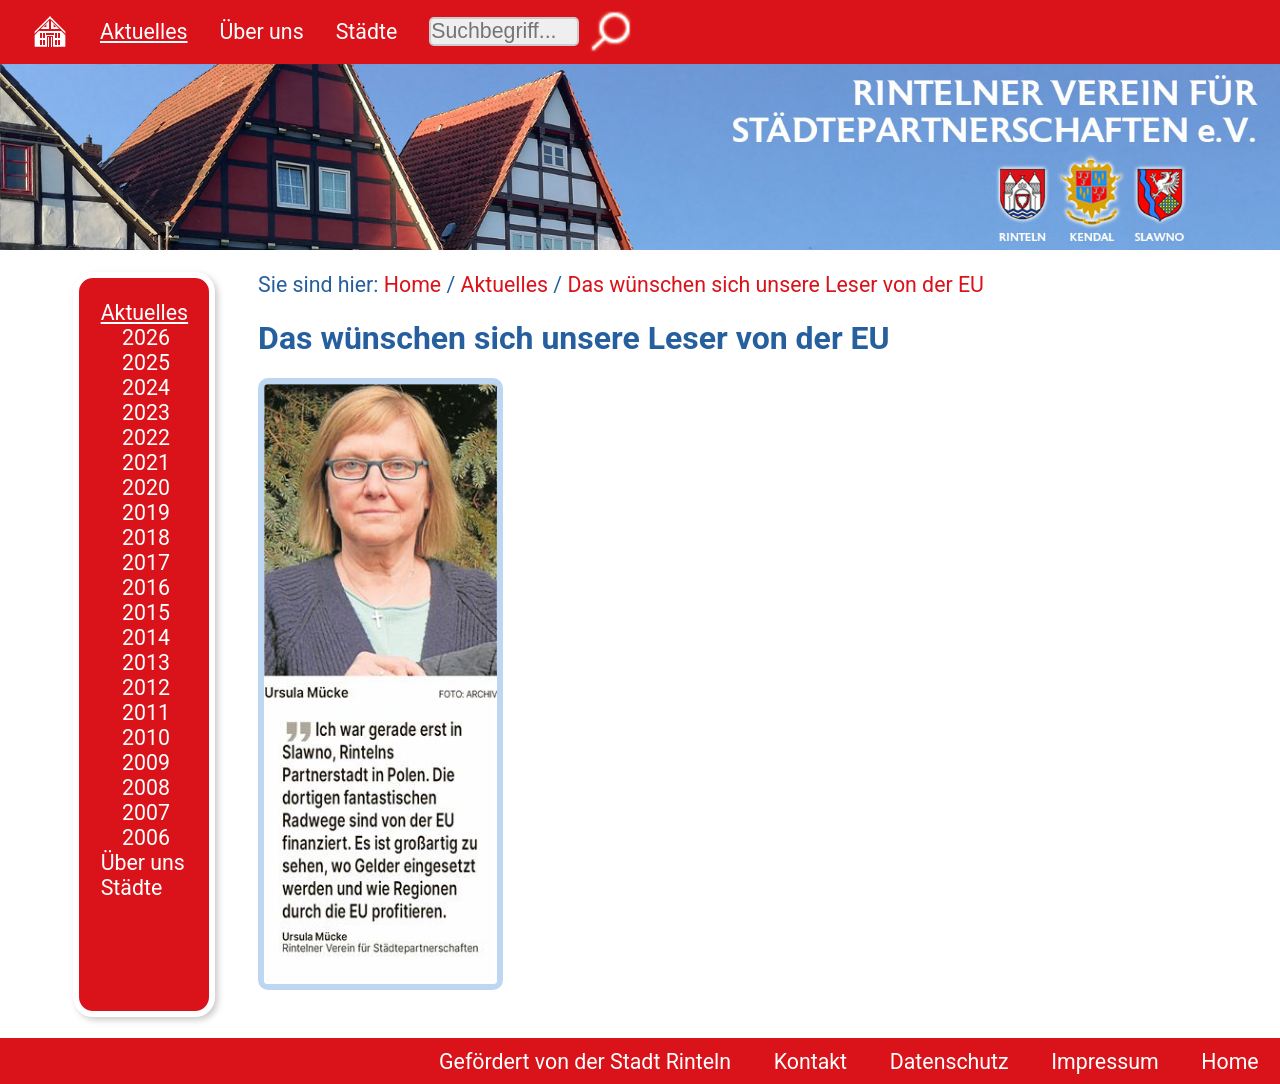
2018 (146, 537)
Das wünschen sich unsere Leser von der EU (775, 284)
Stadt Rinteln (670, 1061)
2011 (146, 712)
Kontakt (810, 1061)
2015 (146, 612)
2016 (146, 587)
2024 (146, 387)
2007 (146, 812)
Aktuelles (143, 31)
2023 (146, 412)
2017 (146, 562)
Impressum (1104, 1061)
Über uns (261, 31)
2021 (146, 462)
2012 (146, 687)
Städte (367, 31)
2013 (146, 662)
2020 (146, 487)
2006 (146, 837)
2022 (146, 437)
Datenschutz (949, 1061)
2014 (146, 637)
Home (412, 284)
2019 (146, 512)
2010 (146, 737)
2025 (146, 362)
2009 (146, 762)
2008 (146, 787)
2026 (146, 337)
